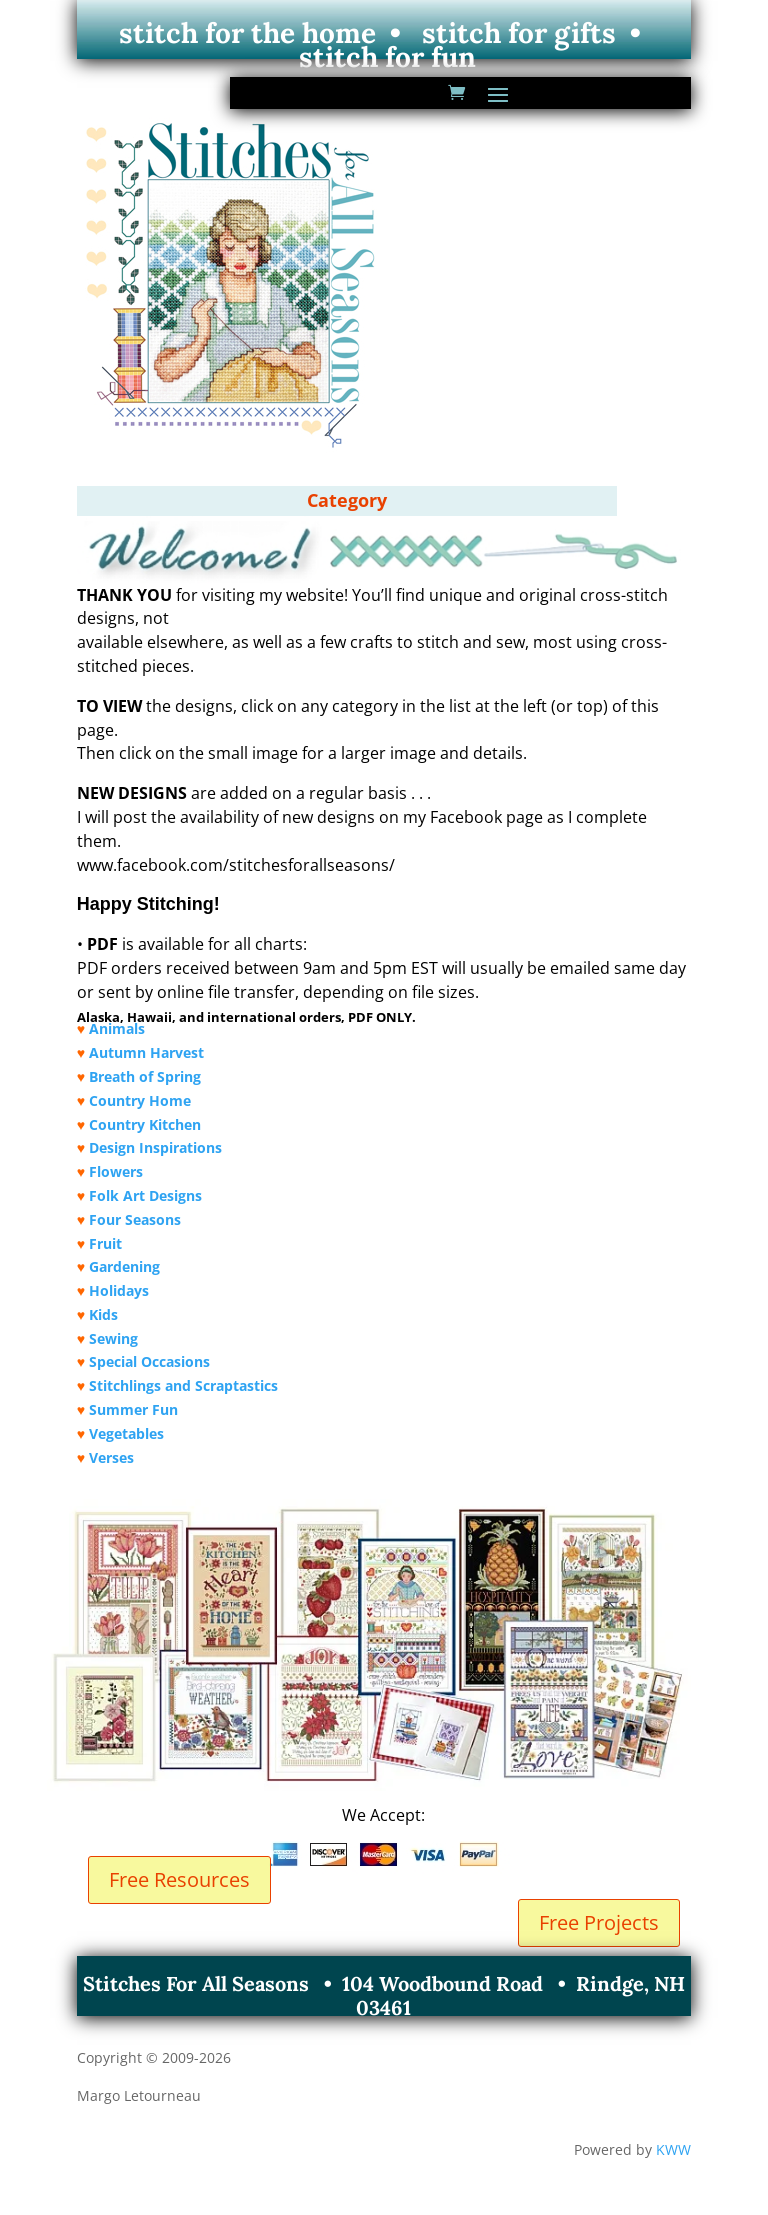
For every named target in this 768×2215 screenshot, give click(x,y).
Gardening (124, 1266)
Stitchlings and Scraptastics (183, 1385)
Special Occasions (149, 1361)
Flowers (116, 1171)
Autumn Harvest (146, 1052)
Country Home (140, 1100)
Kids (103, 1314)
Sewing (113, 1338)
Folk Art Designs (145, 1195)
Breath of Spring (145, 1076)
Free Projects (599, 1922)
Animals (117, 1028)
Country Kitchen (145, 1124)
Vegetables (126, 1433)
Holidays (119, 1290)
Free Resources (179, 1879)
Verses (111, 1457)
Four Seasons (135, 1219)
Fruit (105, 1243)
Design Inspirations (155, 1147)
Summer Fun (133, 1409)
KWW (673, 2149)
